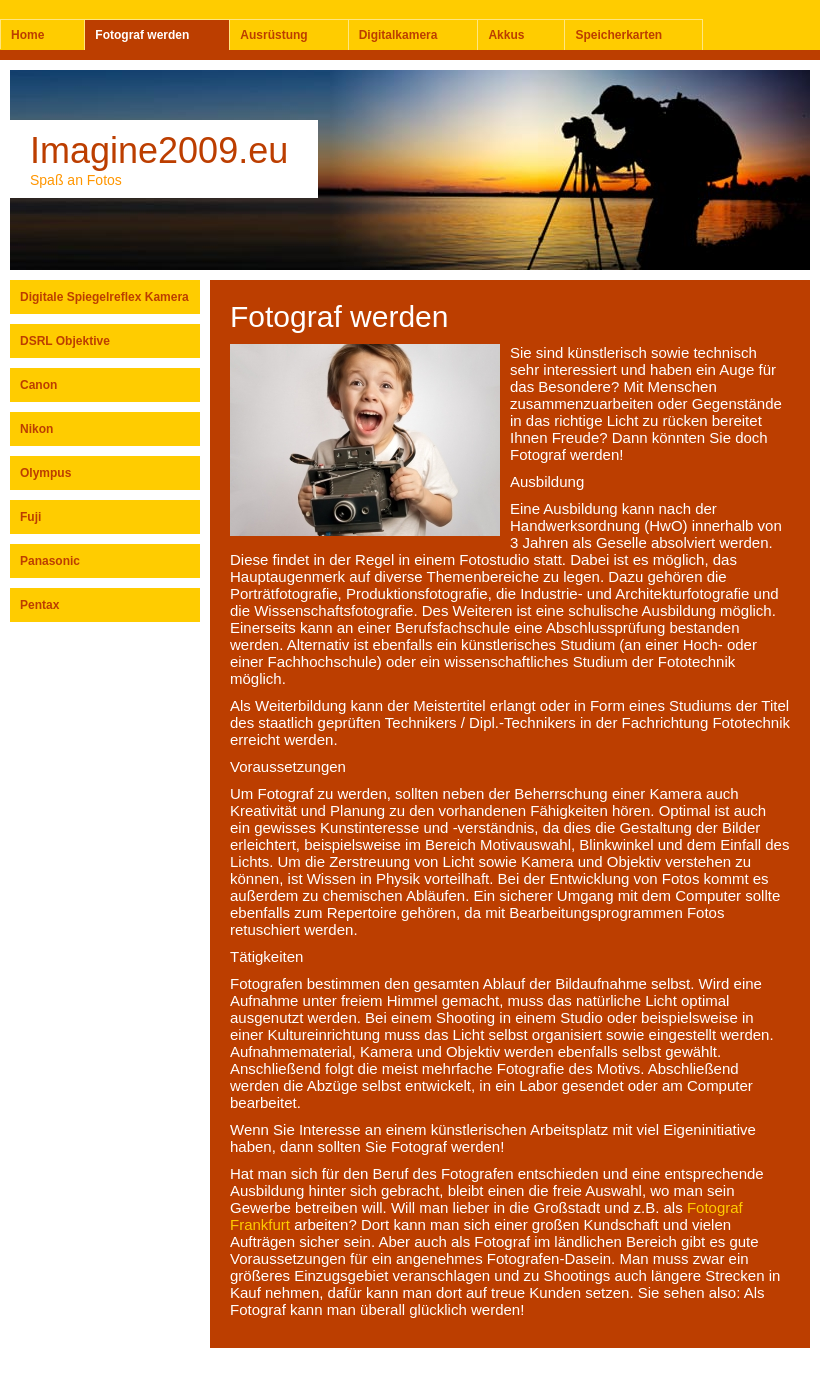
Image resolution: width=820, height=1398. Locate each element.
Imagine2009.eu (159, 150)
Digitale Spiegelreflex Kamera (104, 297)
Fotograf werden (142, 35)
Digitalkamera (398, 35)
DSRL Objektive (65, 341)
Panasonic (50, 561)
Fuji (30, 517)
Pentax (39, 605)
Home (27, 35)
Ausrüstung (273, 35)
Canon (38, 385)
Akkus (506, 35)
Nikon (36, 429)
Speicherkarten (618, 35)
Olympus (45, 473)
